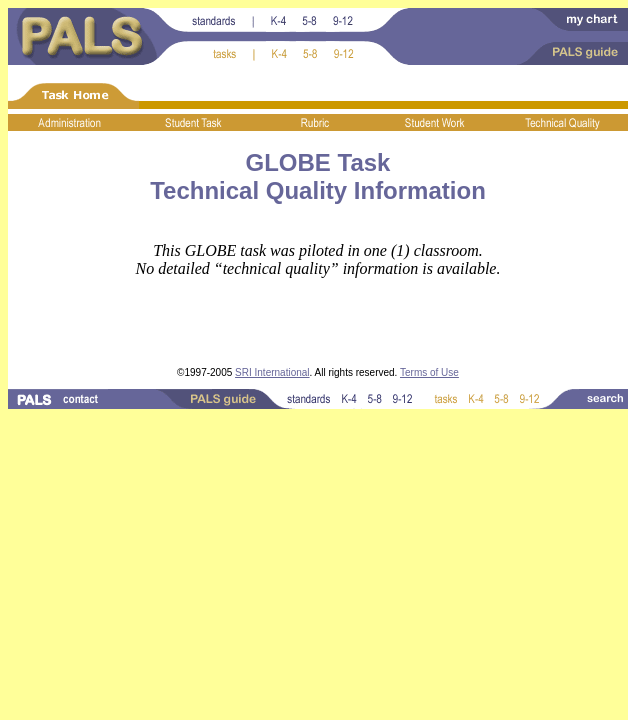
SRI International (272, 372)
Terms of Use (429, 372)
